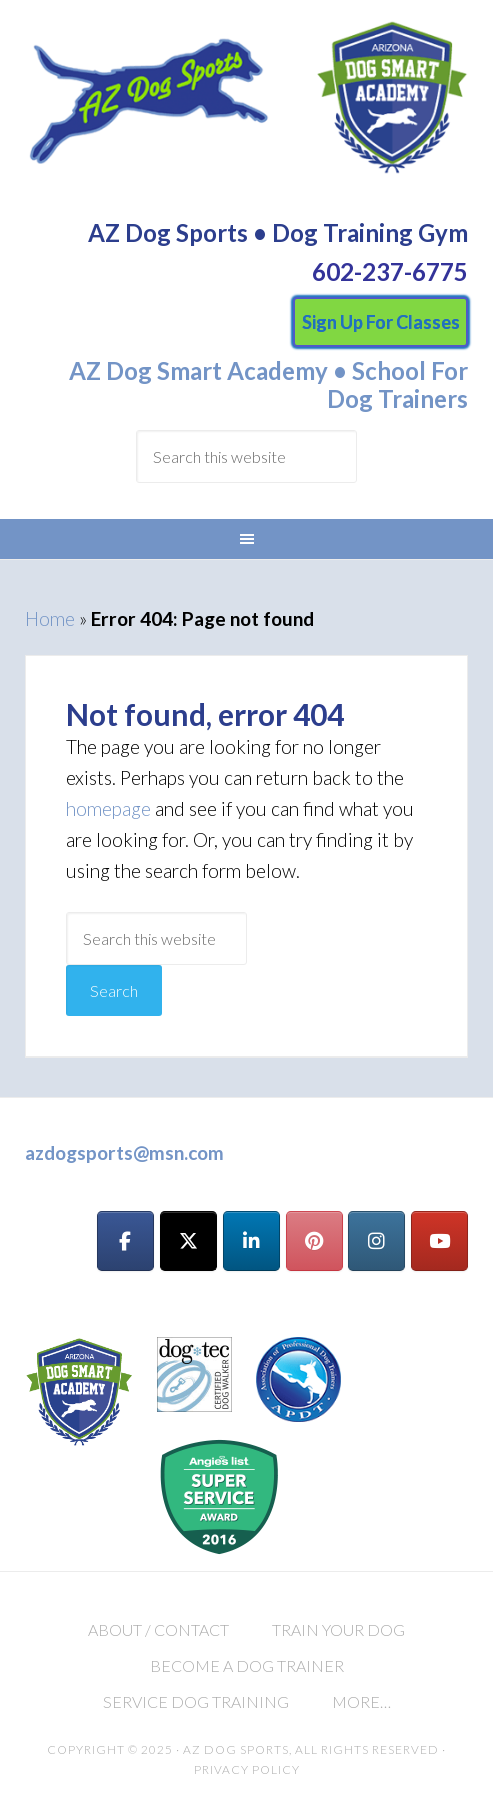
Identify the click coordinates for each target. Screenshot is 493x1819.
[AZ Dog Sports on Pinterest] (314, 1241)
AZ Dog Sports (247, 107)
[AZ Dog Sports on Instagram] (376, 1241)
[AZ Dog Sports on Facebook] (125, 1241)
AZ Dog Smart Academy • (208, 370)
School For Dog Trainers (397, 385)
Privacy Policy (247, 1769)
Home (50, 618)
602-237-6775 (390, 271)
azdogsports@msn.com (124, 1152)
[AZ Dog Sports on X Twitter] (188, 1241)
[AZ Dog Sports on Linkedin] (251, 1241)
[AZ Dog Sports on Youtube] (439, 1241)
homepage (108, 808)
